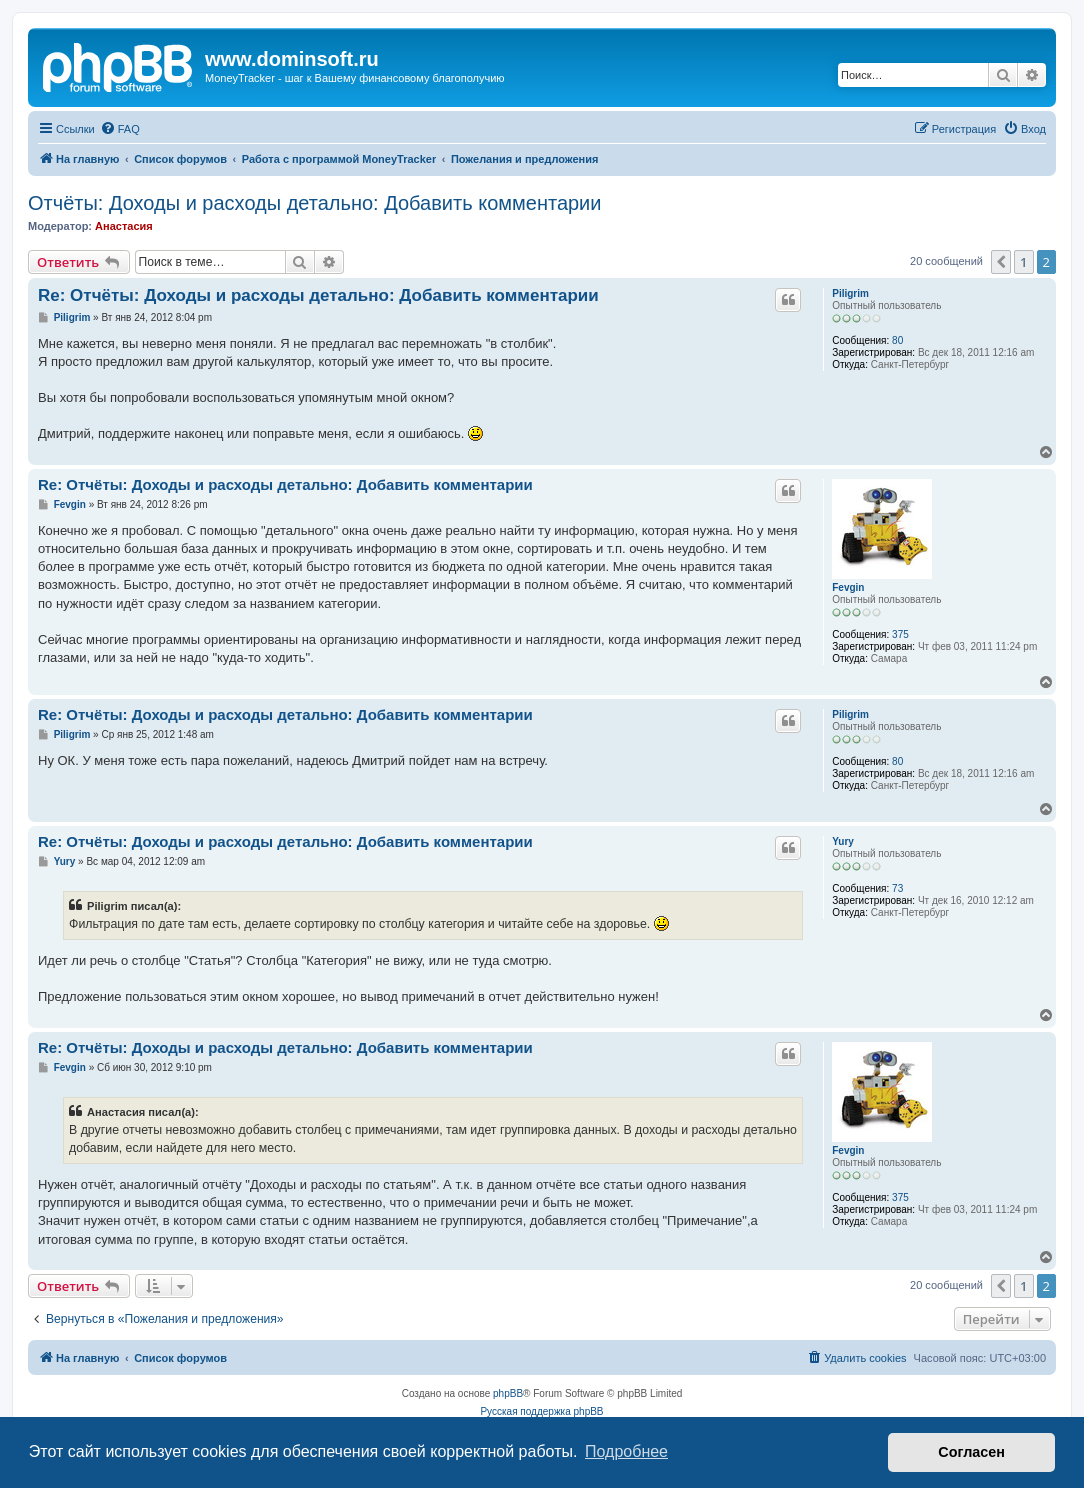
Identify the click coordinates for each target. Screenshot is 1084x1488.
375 (900, 634)
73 (897, 888)
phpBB (508, 1393)
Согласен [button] (971, 1452)
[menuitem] (120, 129)
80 (897, 340)
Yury (843, 841)
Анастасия (124, 226)
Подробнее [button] (626, 1451)
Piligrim (850, 293)
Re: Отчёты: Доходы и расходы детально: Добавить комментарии (318, 295)
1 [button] (1023, 262)
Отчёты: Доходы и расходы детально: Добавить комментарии (314, 203)
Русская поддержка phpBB (541, 1411)
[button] (1001, 262)
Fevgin (848, 587)
